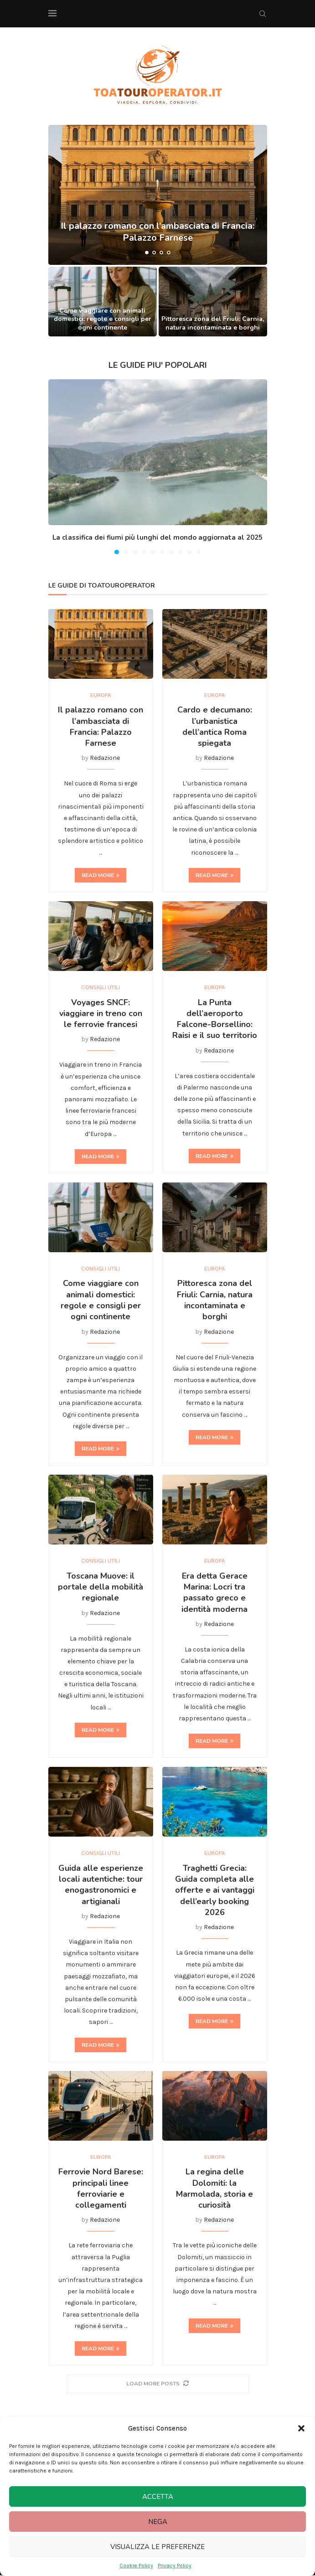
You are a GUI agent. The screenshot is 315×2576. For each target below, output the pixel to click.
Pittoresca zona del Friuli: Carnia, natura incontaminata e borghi (212, 323)
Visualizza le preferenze (157, 2546)
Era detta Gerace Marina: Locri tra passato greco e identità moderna (214, 1592)
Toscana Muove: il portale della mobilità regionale (100, 1587)
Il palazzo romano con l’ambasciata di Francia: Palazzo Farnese (100, 727)
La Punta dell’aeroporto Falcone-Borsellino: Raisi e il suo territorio (214, 1019)
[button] (301, 2428)
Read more (100, 875)
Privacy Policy (174, 2565)
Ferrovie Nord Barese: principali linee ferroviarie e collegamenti (100, 2189)
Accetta (157, 2496)
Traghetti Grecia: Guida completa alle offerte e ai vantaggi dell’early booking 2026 (214, 1890)
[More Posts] (158, 2384)
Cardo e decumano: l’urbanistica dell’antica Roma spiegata (214, 727)
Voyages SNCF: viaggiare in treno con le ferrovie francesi (100, 1013)
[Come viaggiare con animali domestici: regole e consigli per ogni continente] (102, 301)
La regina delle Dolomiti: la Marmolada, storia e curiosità (214, 2189)
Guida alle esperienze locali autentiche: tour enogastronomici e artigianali (100, 1885)
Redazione (105, 758)
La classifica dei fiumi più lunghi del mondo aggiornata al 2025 (157, 537)
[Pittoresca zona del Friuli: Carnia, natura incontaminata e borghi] (213, 301)
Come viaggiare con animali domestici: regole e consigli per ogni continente (102, 318)
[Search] (262, 13)
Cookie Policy (136, 2565)
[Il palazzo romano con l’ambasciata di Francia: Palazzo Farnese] (157, 195)
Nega (157, 2521)
